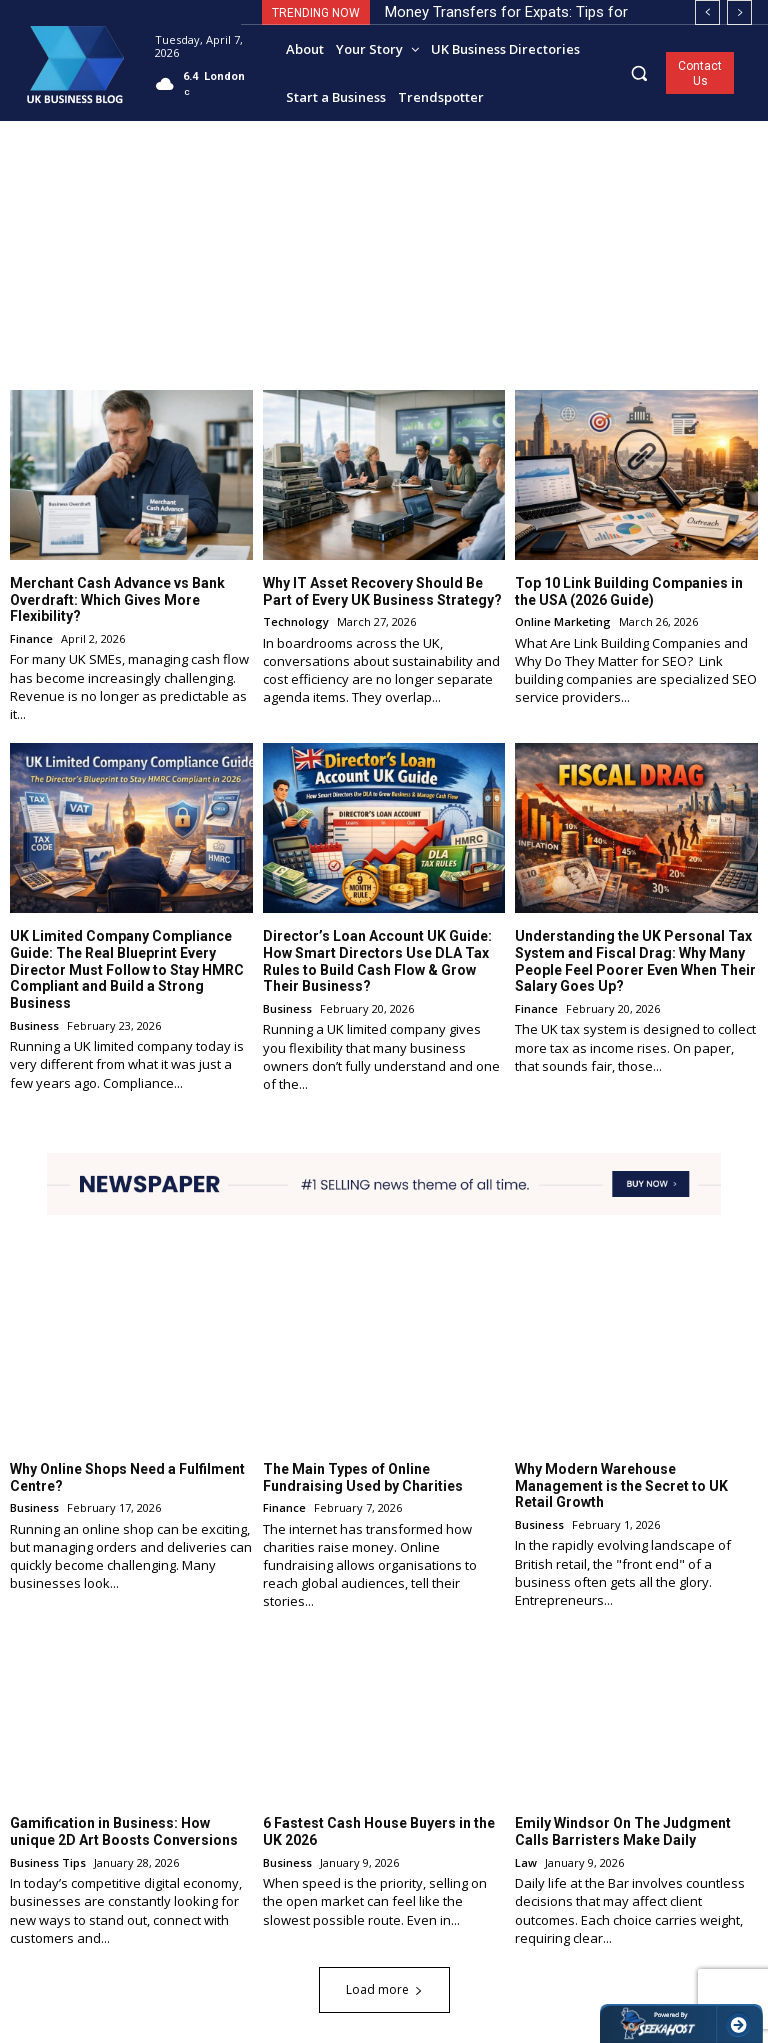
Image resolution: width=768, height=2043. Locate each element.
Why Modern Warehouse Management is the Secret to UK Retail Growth (621, 1485)
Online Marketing (563, 621)
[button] (639, 72)
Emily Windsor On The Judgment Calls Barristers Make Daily (623, 1831)
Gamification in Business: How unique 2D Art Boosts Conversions (124, 1831)
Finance (31, 638)
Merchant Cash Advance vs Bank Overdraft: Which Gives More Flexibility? (117, 599)
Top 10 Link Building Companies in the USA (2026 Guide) (629, 590)
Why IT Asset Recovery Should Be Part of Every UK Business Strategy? (382, 590)
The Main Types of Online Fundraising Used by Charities (363, 1476)
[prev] (707, 12)
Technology (296, 621)
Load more (384, 1989)
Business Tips (48, 1862)
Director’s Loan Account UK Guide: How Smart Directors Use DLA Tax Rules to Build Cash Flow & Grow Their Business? (377, 961)
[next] (739, 12)
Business (34, 1025)
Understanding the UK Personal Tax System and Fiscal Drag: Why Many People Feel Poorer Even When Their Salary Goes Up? (635, 961)
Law (526, 1862)
